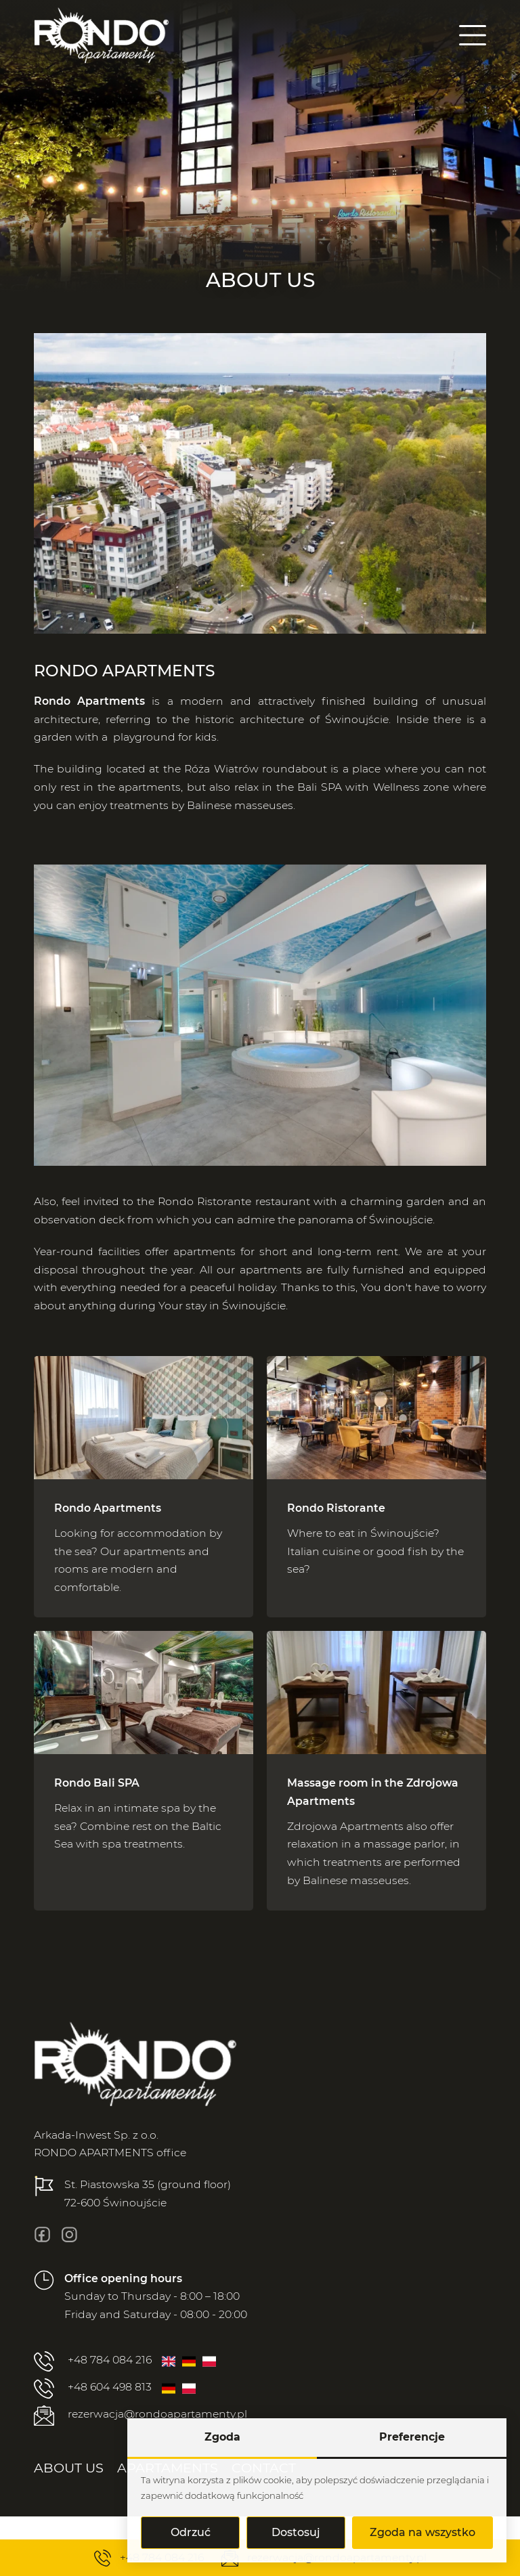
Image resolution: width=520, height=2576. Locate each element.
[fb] (42, 2234)
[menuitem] (69, 2468)
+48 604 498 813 (93, 2388)
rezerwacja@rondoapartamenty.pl (140, 2415)
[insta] (69, 2234)
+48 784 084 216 (93, 2361)
